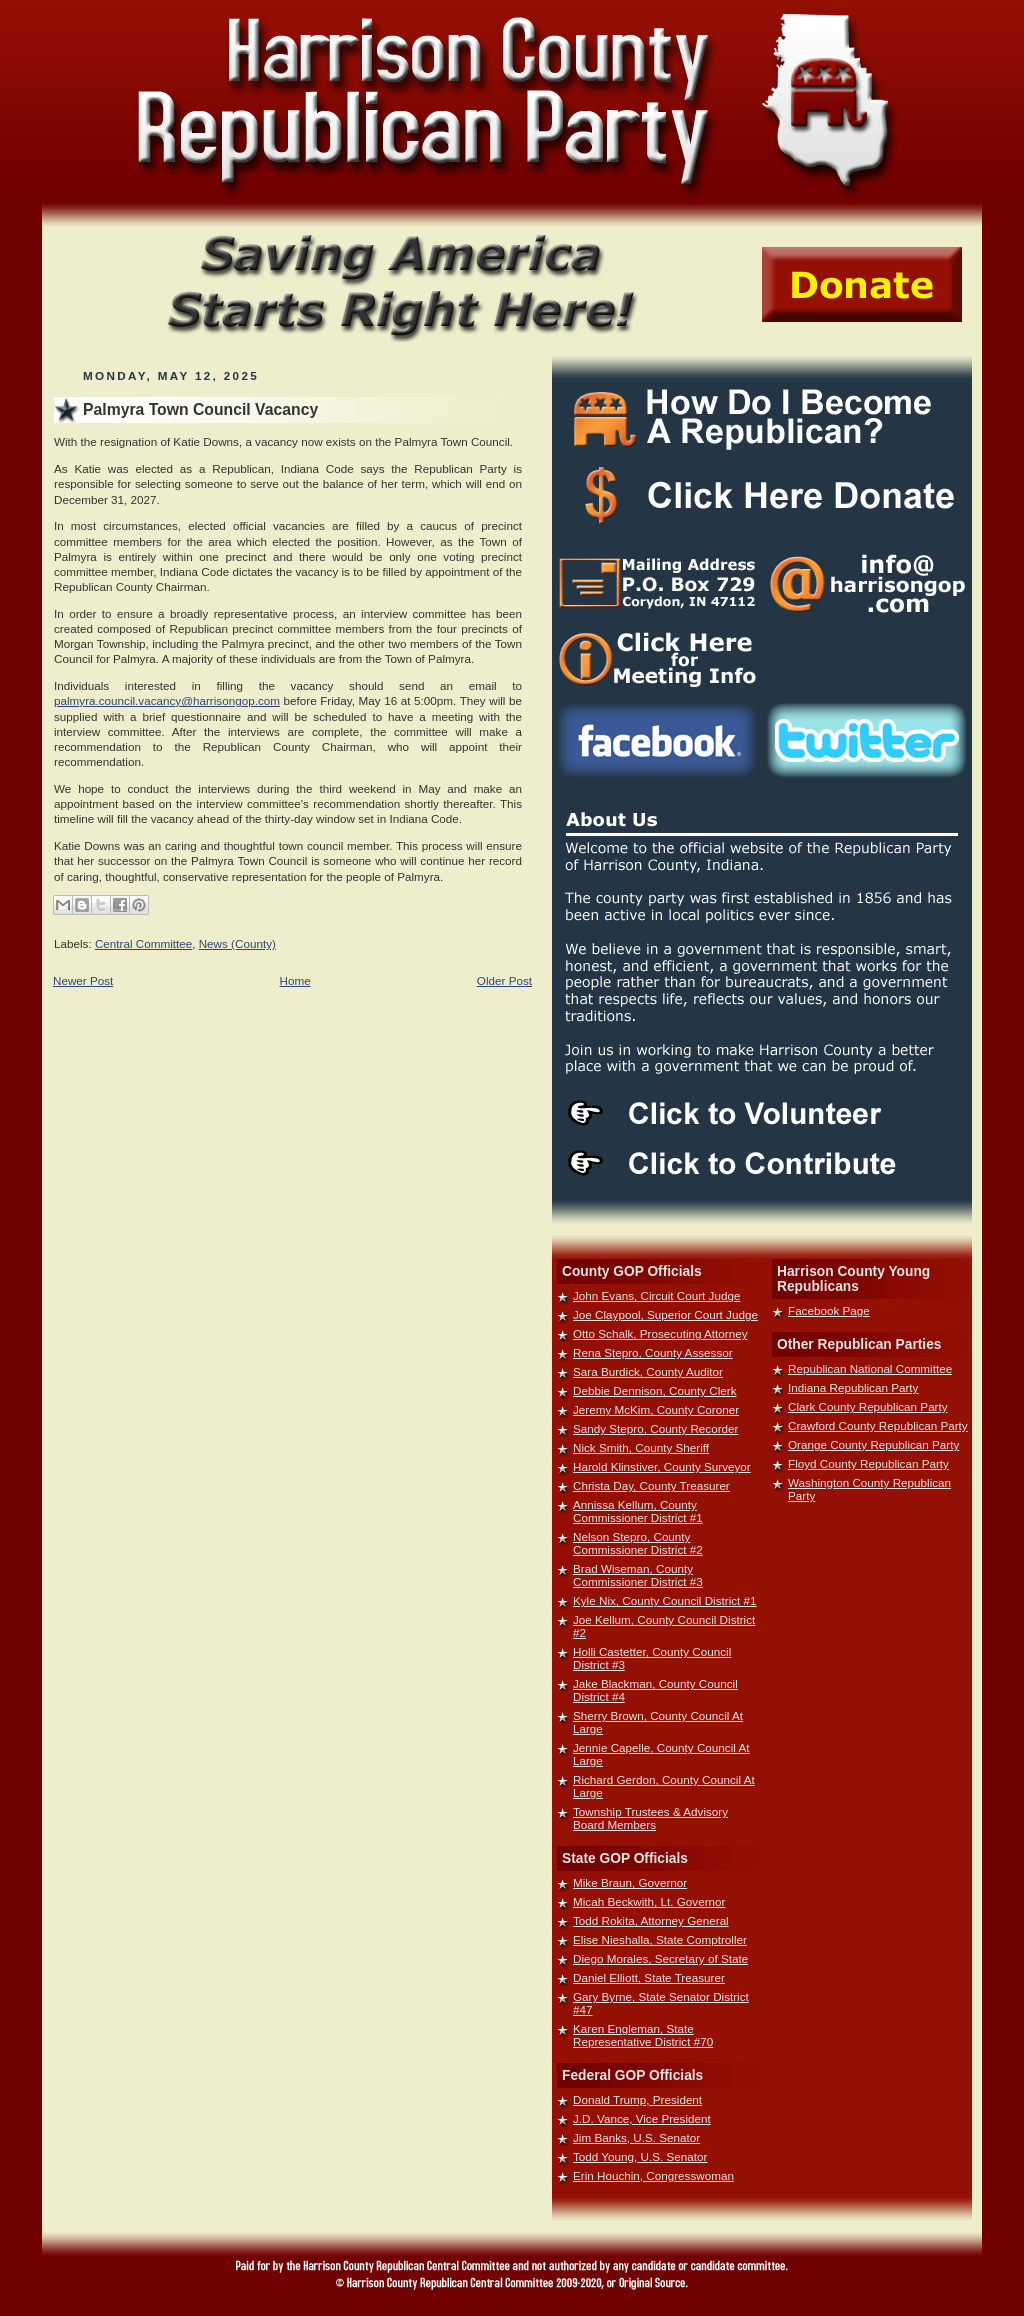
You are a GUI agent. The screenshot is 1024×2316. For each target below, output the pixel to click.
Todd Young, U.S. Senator (640, 2156)
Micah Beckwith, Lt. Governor (649, 1901)
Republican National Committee (870, 1368)
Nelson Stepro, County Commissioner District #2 (638, 1543)
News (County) (237, 943)
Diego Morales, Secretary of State (660, 1958)
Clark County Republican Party (868, 1406)
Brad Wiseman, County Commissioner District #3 (638, 1575)
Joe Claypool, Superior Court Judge (665, 1314)
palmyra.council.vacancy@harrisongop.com (167, 700)
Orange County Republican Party (873, 1444)
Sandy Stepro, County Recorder (655, 1428)
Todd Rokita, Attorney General (651, 1920)
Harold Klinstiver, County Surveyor (662, 1466)
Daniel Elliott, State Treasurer (649, 1977)
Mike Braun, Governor (630, 1882)
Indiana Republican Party (853, 1387)
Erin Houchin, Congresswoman (653, 2175)
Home (295, 980)
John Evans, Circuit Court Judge (656, 1295)
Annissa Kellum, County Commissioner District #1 (638, 1511)
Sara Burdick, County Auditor (648, 1371)
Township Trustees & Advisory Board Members (650, 1818)
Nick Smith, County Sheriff (641, 1447)
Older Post (504, 980)
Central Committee (143, 943)
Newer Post (83, 980)
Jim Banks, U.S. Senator (636, 2137)
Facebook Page (829, 1310)
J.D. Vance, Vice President (642, 2118)
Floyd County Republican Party (868, 1463)
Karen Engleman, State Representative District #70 (643, 2035)
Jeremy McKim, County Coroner (656, 1409)
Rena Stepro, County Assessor (653, 1352)
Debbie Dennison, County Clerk (655, 1390)
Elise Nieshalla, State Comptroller (660, 1939)
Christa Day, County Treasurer (651, 1485)
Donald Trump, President (637, 2099)
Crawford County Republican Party (878, 1425)
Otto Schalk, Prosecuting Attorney (660, 1333)
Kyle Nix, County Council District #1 (665, 1600)
